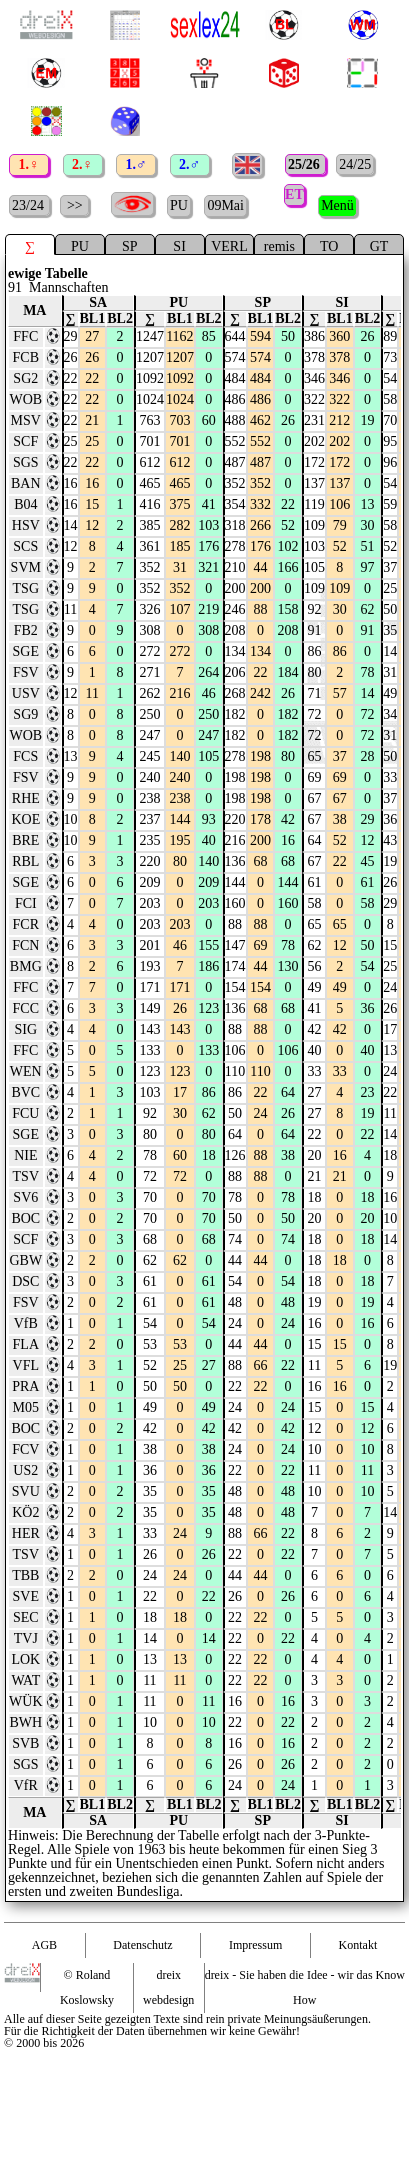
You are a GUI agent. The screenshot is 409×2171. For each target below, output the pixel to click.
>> (74, 194)
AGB (44, 1934)
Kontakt (358, 1934)
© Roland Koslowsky (87, 1976)
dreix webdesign (168, 1976)
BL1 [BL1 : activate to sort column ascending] (93, 307)
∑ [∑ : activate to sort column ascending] (71, 307)
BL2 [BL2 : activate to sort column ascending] (120, 307)
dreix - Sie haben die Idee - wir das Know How (305, 1976)
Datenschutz (142, 1934)
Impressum (255, 1934)
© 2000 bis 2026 (44, 2032)
